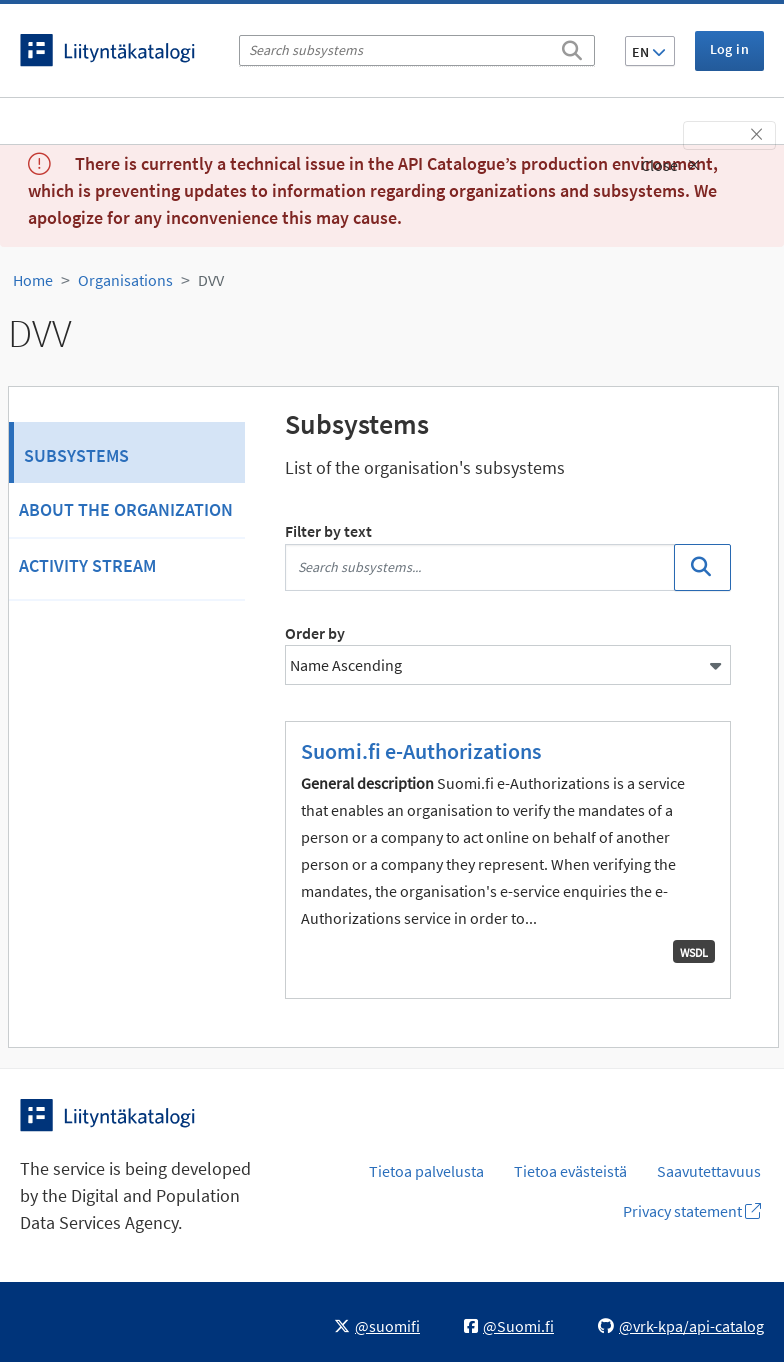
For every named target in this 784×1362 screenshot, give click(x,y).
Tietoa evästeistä (570, 1171)
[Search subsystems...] (480, 567)
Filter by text (328, 531)
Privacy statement (692, 1211)
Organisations (125, 280)
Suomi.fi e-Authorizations (421, 751)
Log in (729, 49)
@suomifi (377, 1326)
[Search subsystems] (417, 50)
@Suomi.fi (509, 1326)
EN (649, 52)
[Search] (572, 47)
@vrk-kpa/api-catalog (681, 1326)
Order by (315, 633)
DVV (211, 280)
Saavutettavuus (709, 1171)
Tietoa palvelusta (426, 1171)
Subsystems (76, 455)
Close (670, 165)
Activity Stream (87, 565)
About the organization (126, 509)
